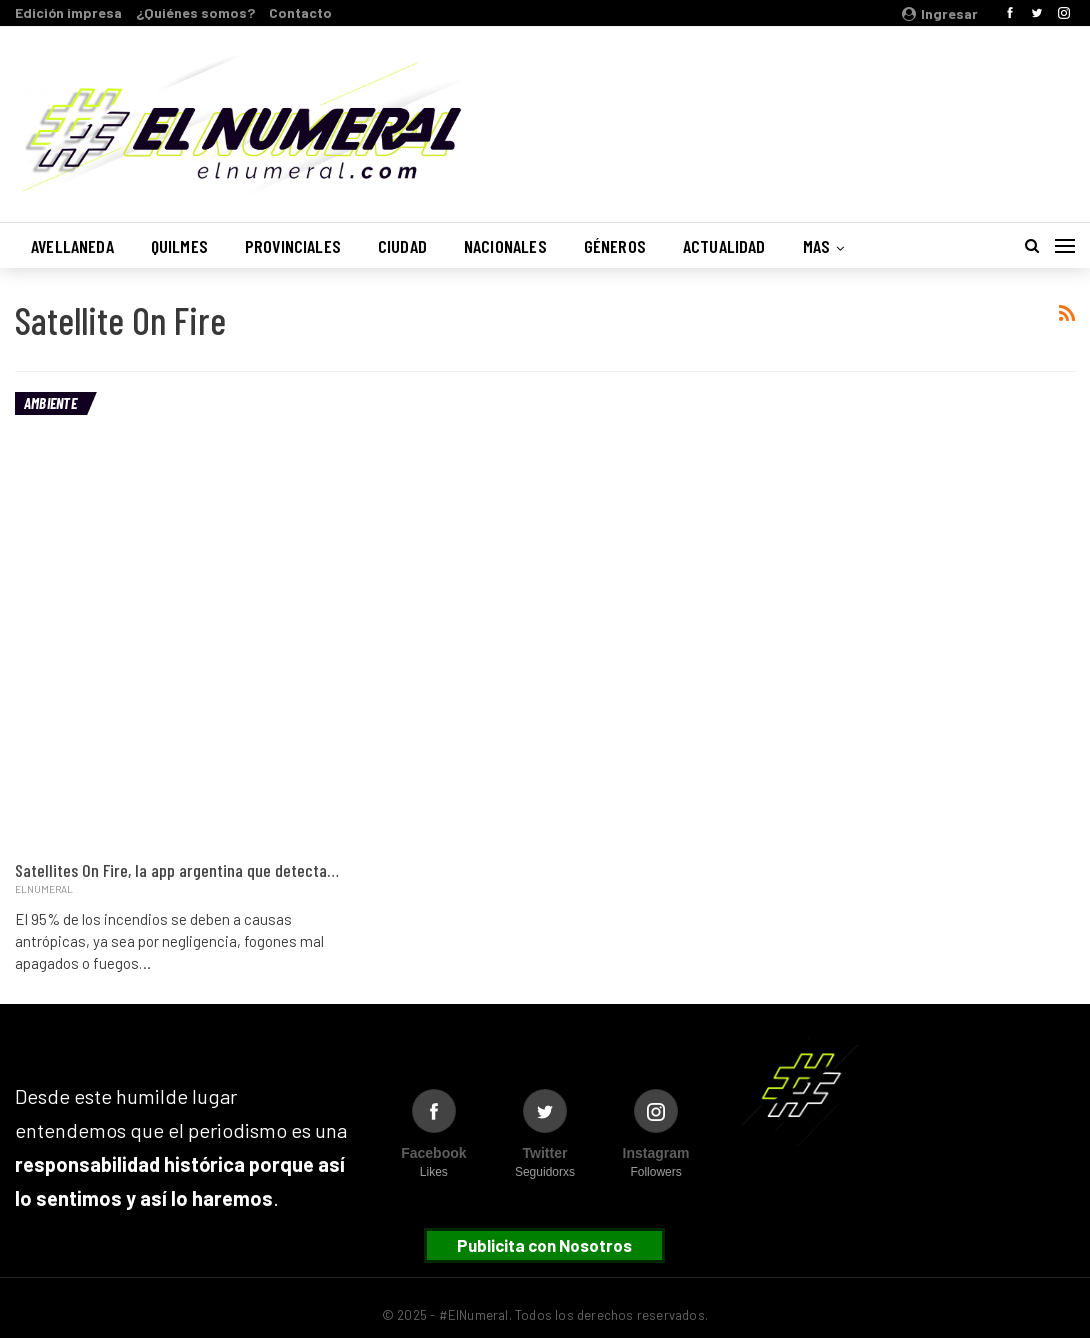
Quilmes (179, 246)
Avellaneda (72, 246)
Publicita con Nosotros (544, 1245)
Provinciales (293, 246)
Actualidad (724, 246)
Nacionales (505, 246)
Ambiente (50, 403)
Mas (817, 246)
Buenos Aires (819, 113)
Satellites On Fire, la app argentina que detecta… (177, 870)
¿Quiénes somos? (195, 12)
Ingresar (940, 13)
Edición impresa (68, 12)
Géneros (615, 246)
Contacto (300, 12)
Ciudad (402, 246)
